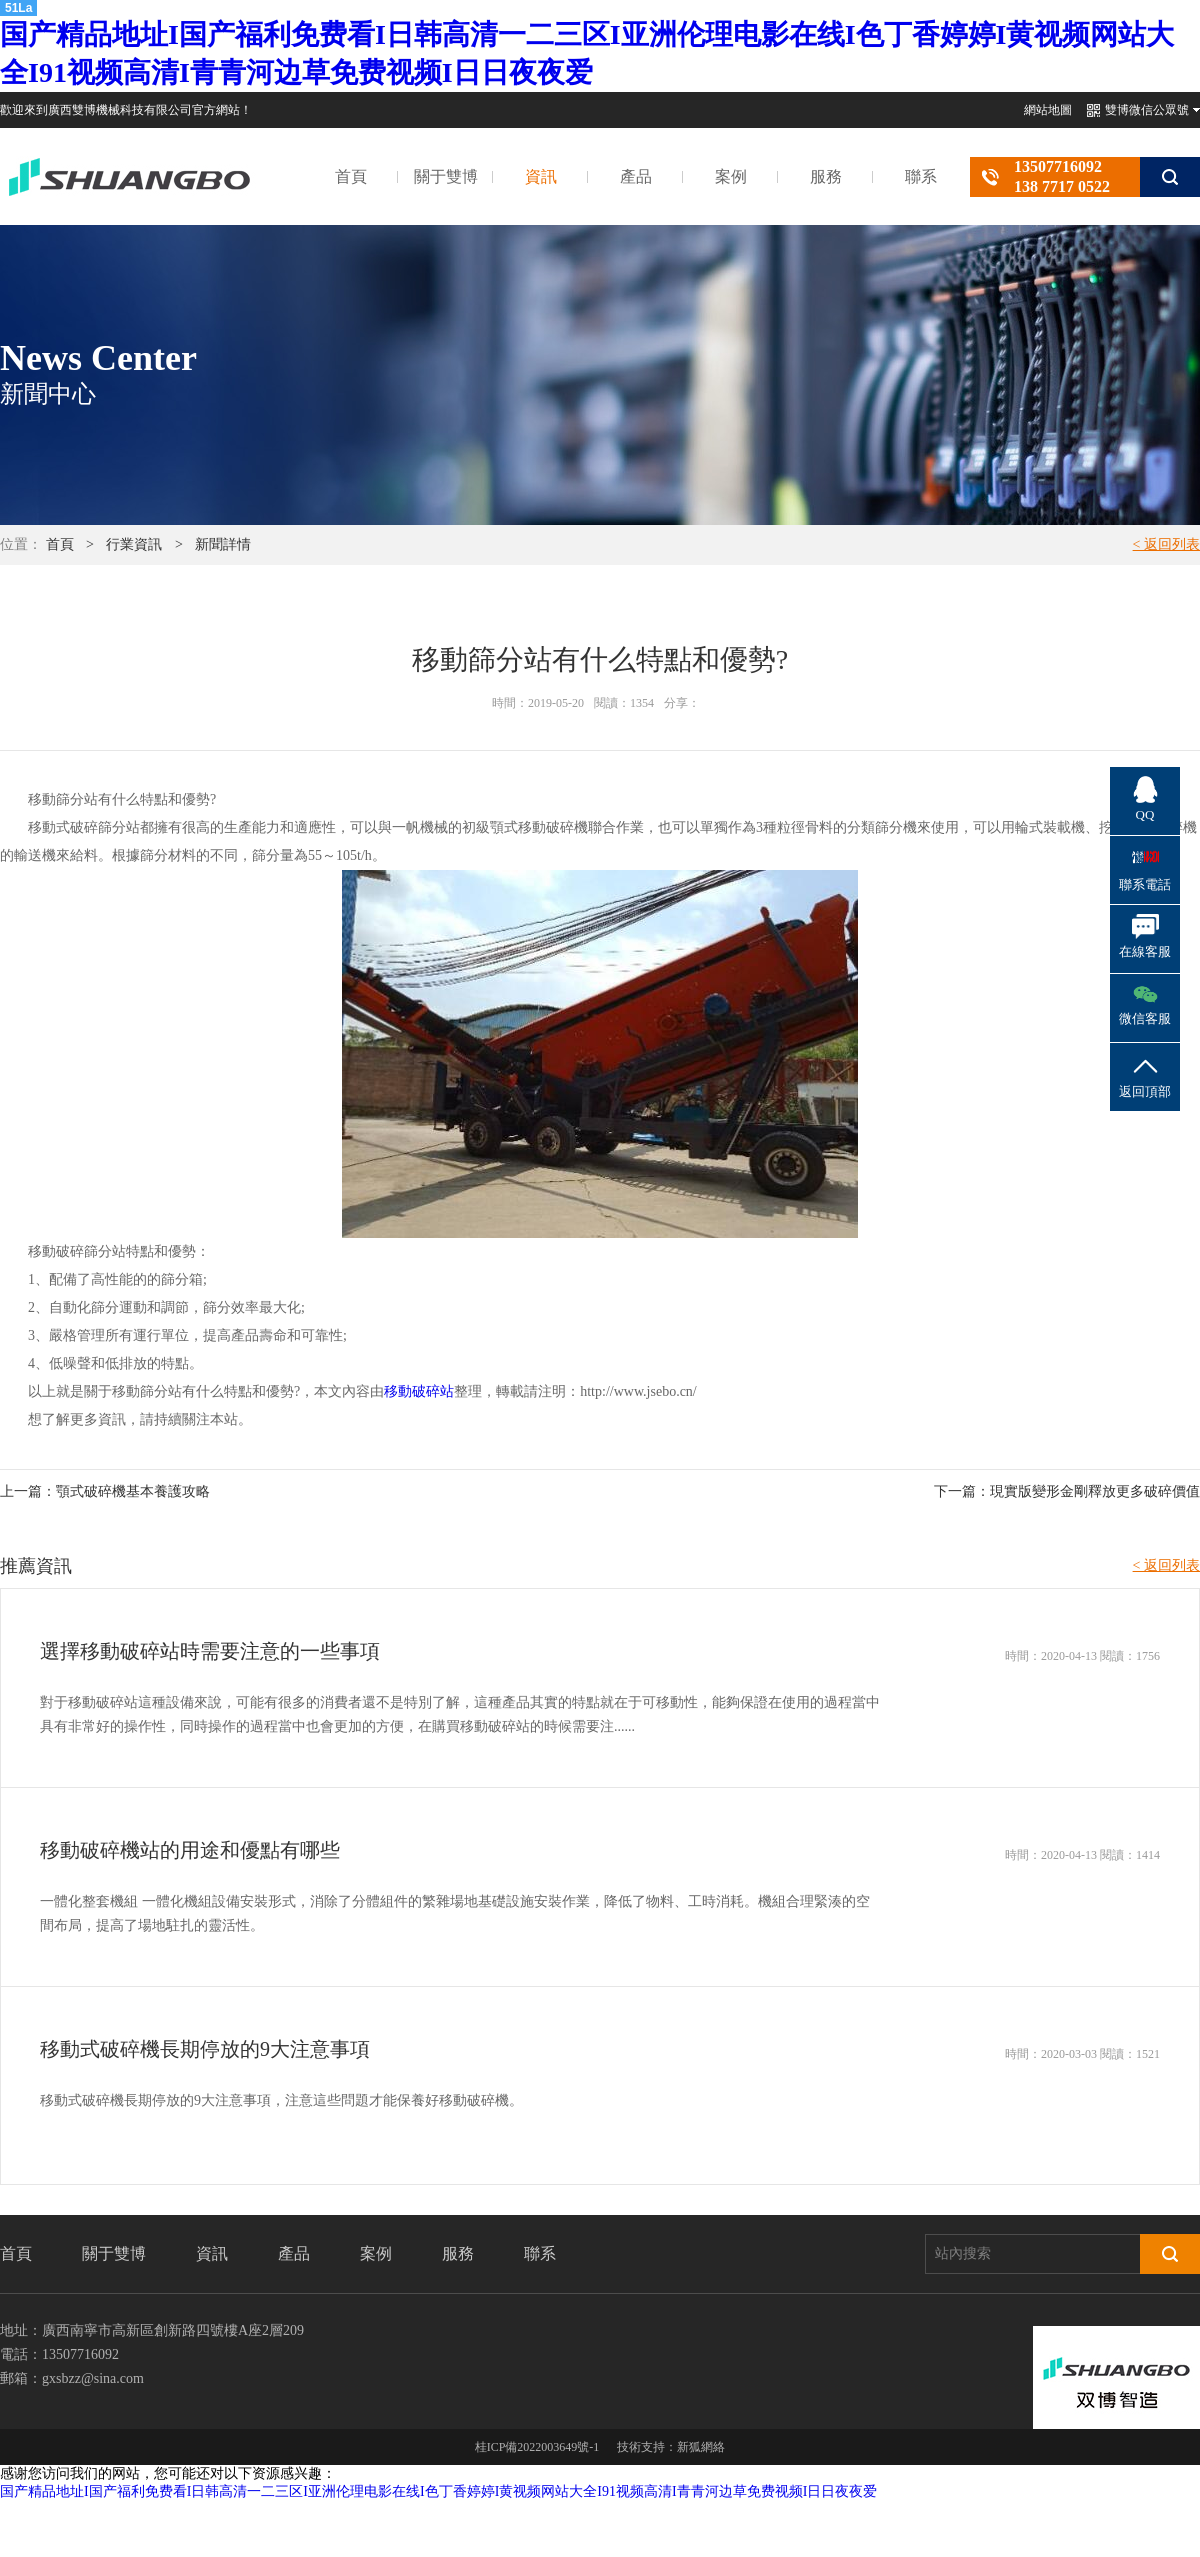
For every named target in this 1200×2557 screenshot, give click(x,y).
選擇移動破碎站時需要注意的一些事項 (210, 1651)
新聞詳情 (223, 544)
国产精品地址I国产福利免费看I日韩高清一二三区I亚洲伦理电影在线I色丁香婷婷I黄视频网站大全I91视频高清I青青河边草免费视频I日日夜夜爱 (438, 2491)
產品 (636, 176)
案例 (731, 176)
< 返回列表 (1166, 544)
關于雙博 (446, 176)
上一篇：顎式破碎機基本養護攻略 (105, 1491)
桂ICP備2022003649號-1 (537, 2447)
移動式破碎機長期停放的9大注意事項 (205, 2049)
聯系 (921, 176)
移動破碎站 (419, 1391)
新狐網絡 (701, 2447)
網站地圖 (1048, 110)
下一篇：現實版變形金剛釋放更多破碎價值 (1067, 1491)
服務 (826, 176)
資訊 (541, 176)
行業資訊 (134, 544)
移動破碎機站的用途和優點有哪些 (190, 1850)
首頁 (351, 176)
